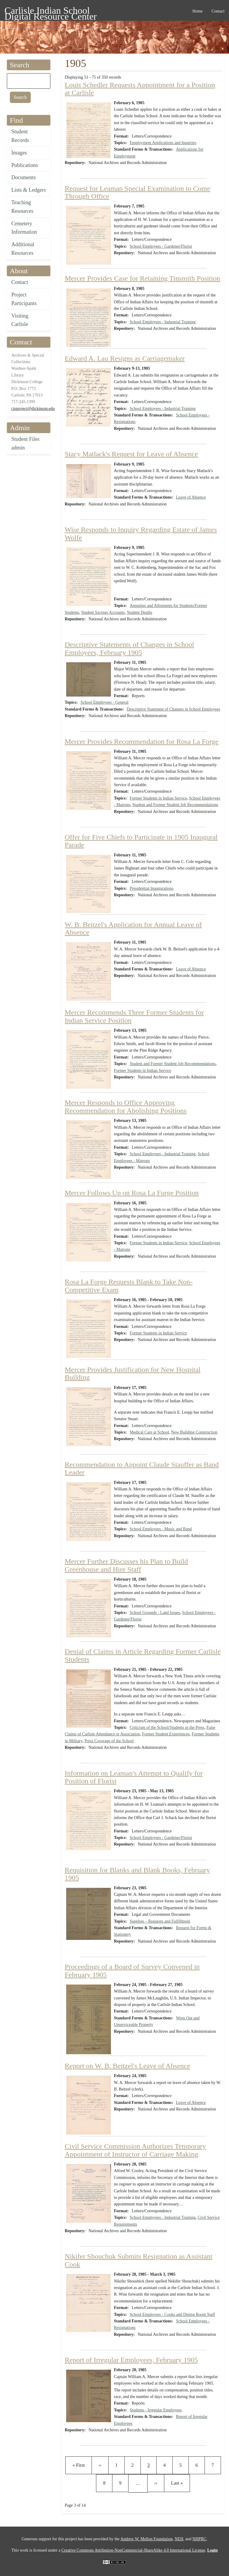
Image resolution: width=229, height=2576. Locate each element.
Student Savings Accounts (103, 612)
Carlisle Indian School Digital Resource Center (50, 11)
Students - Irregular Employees (156, 2410)
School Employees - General (105, 702)
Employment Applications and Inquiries (163, 142)
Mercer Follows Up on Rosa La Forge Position (132, 1193)
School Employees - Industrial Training (163, 322)
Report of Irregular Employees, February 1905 (131, 2360)
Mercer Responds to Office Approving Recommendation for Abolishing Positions (126, 1106)
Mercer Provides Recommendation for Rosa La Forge (141, 741)
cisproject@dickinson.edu (33, 408)
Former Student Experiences (165, 1734)
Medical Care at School (149, 1432)
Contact (19, 282)
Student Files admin (25, 443)
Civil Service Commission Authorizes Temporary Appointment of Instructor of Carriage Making (135, 2150)
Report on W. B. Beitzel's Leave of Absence (127, 2066)
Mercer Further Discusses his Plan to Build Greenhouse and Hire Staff (126, 1565)
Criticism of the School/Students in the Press (167, 1727)
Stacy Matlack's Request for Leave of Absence (131, 454)
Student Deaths (139, 612)
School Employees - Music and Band (161, 1529)
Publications (24, 165)
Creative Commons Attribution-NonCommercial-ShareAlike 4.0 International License (133, 2550)
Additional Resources (22, 248)
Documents (23, 177)
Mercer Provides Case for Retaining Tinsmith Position (142, 278)
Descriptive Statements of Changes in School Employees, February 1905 (129, 648)
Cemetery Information (24, 228)
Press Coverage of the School (109, 1741)
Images (19, 153)
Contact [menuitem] (218, 11)
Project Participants (24, 299)
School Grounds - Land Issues (155, 1612)
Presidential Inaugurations (152, 888)
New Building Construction (194, 1432)
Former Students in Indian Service (158, 798)
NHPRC (199, 2539)
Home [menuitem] (197, 11)
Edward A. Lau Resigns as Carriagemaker (125, 358)
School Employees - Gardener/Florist (161, 246)
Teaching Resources (22, 206)
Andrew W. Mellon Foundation (146, 2539)
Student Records (20, 136)
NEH (179, 2539)
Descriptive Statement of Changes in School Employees (173, 709)
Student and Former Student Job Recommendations (175, 805)
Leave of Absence (191, 497)
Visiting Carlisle (19, 320)
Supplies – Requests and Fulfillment (160, 1921)
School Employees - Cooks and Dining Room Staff (172, 2314)
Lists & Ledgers (28, 190)
